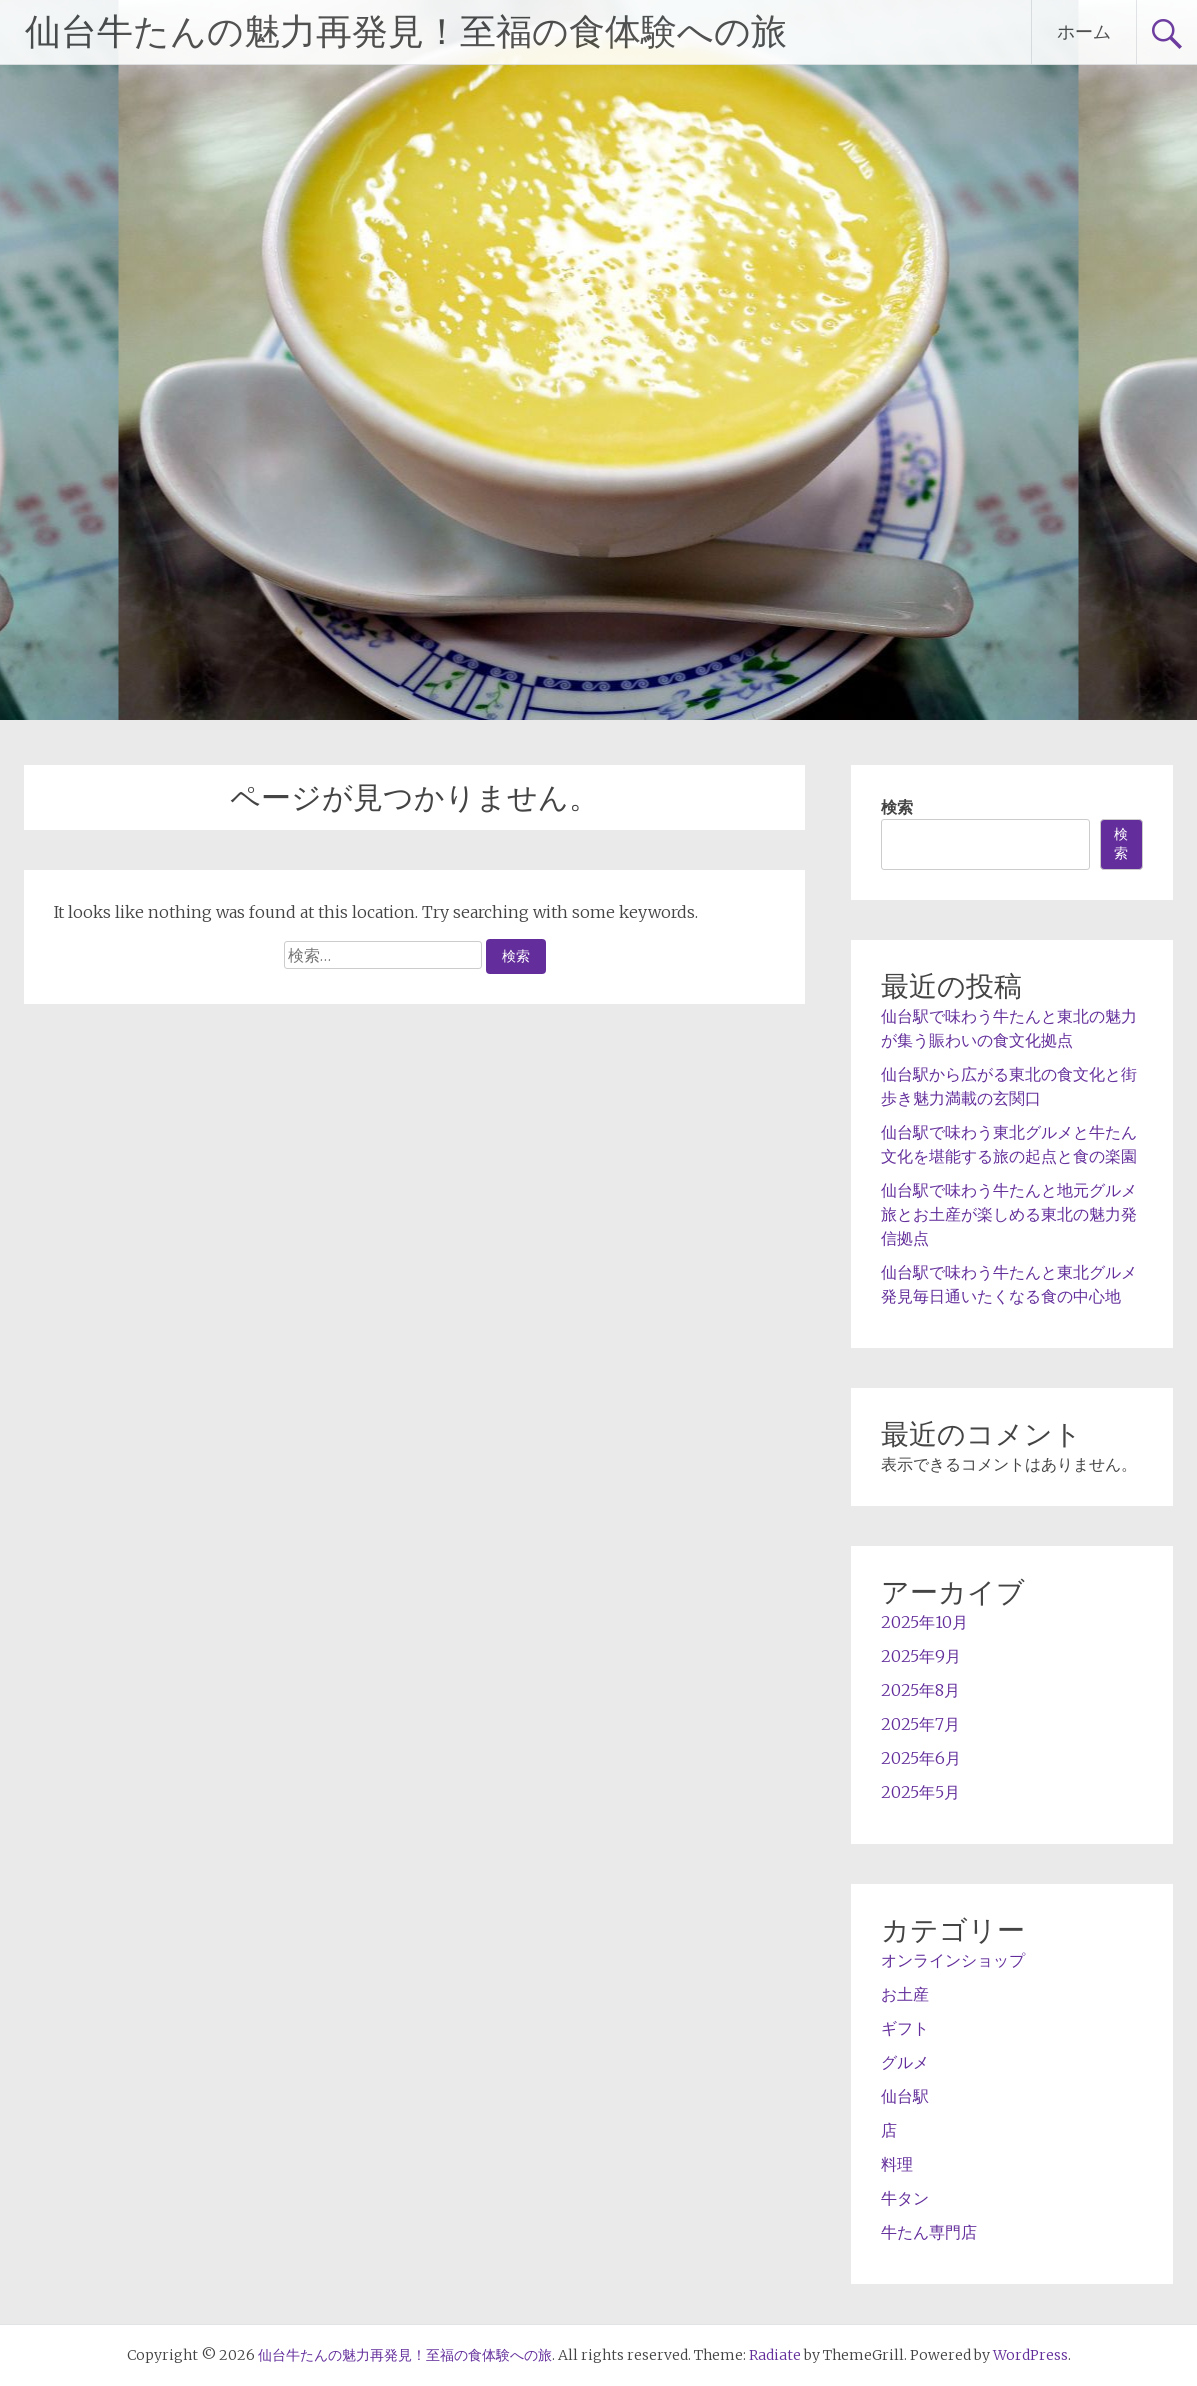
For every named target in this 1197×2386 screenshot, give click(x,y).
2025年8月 (920, 1690)
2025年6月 (921, 1758)
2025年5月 (920, 1792)
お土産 (905, 1994)
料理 (897, 2164)
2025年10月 (924, 1622)
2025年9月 (921, 1656)
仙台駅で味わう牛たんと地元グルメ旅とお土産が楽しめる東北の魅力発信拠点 (1009, 1214)
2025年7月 (920, 1724)
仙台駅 (905, 2096)
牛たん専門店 (929, 2232)
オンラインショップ (953, 1960)
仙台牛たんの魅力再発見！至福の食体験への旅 (406, 32)
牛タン (905, 2198)
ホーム (1084, 31)
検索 (897, 807)
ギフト (905, 2028)
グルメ (905, 2062)
